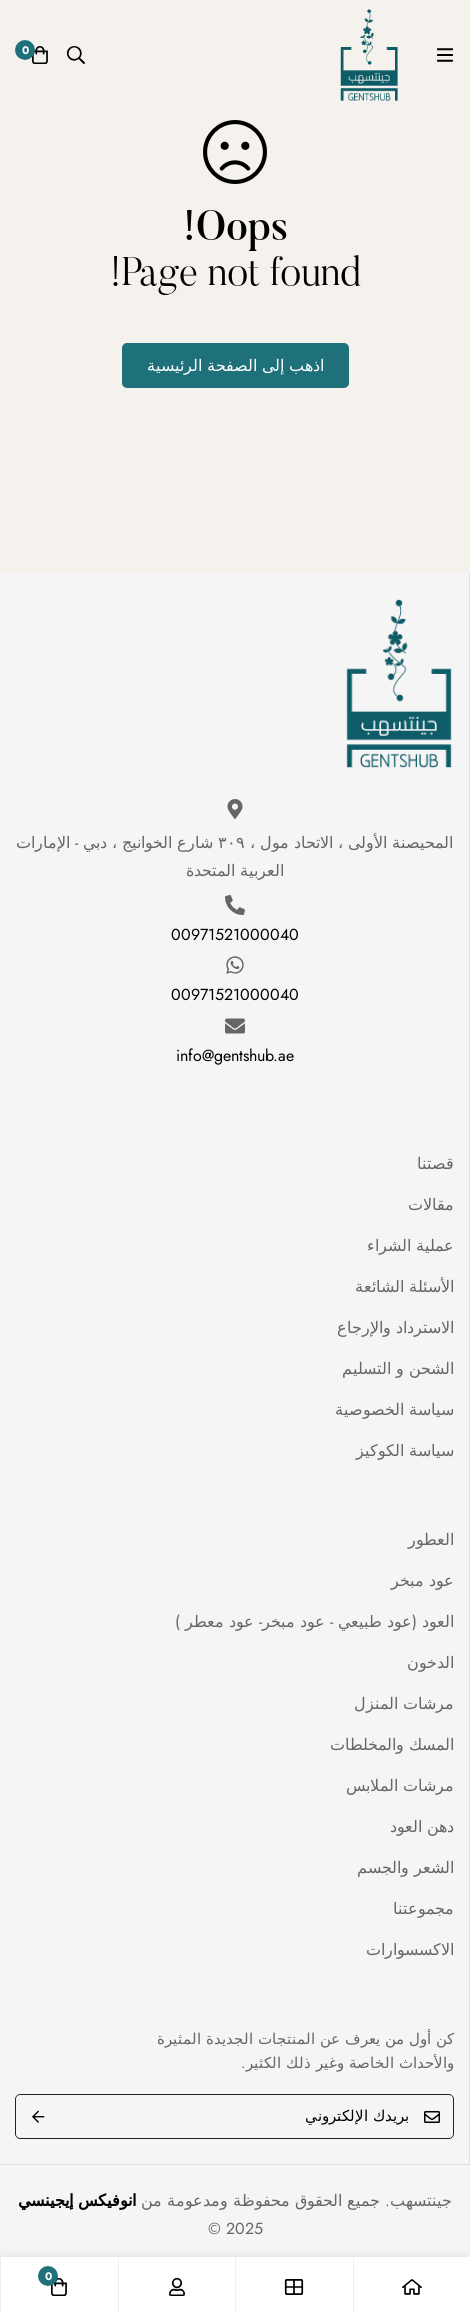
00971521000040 (235, 934)
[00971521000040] (235, 905)
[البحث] (76, 55)
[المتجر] (294, 2284)
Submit (37, 2116)
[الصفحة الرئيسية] (412, 2284)
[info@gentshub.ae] (235, 1026)
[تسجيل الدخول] (177, 2284)
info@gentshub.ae (235, 1055)
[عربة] (40, 55)
